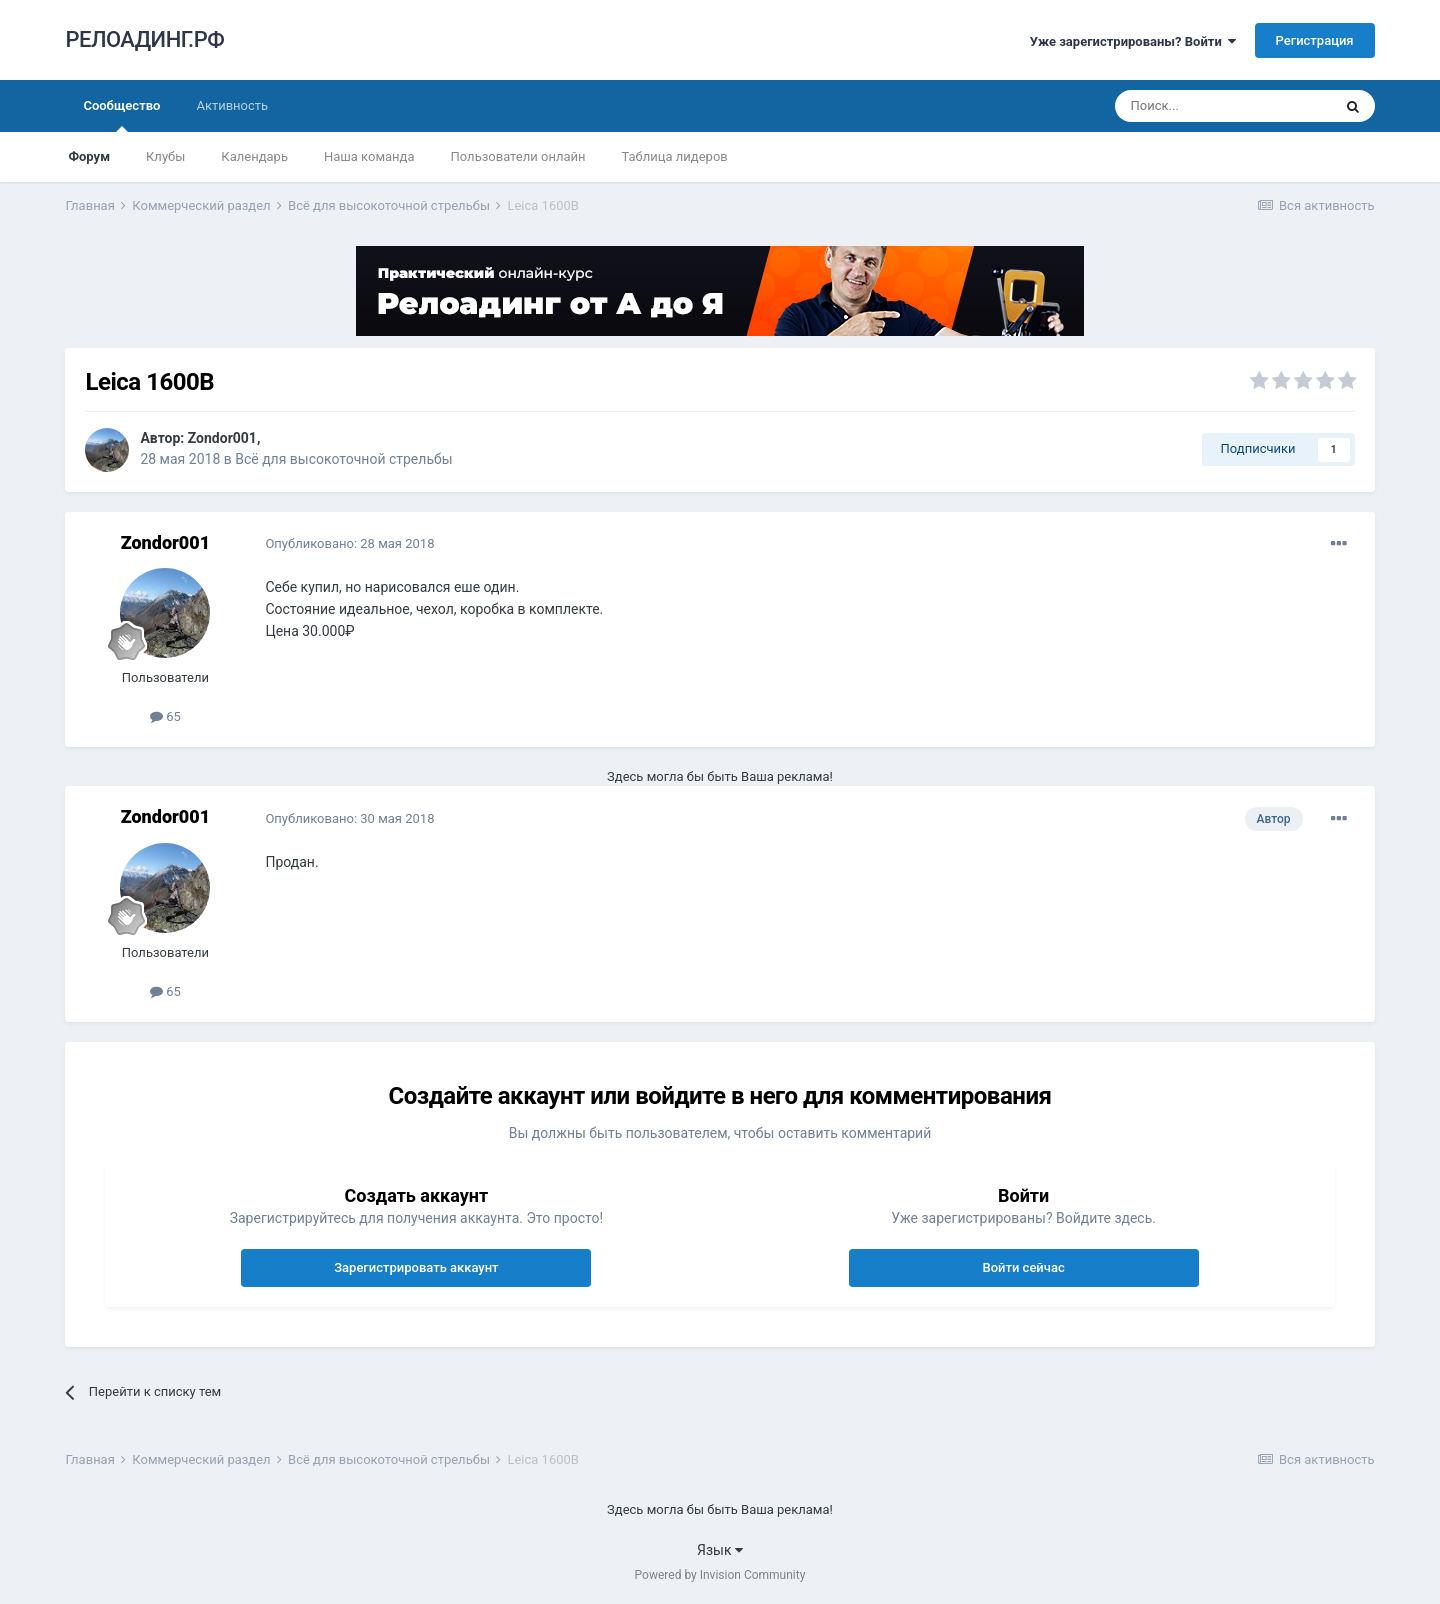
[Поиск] (1223, 106)
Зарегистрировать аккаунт (416, 1267)
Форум (89, 156)
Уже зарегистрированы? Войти (1133, 41)
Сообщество (121, 115)
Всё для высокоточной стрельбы (343, 459)
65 (165, 716)
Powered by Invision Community (720, 1575)
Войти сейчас (1023, 1267)
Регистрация (1315, 40)
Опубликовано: (349, 543)
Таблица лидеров (675, 156)
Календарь (254, 156)
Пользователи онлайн (518, 156)
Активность (232, 105)
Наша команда (369, 156)
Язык (720, 1550)
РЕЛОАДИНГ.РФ (144, 39)
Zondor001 (222, 438)
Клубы (165, 156)
